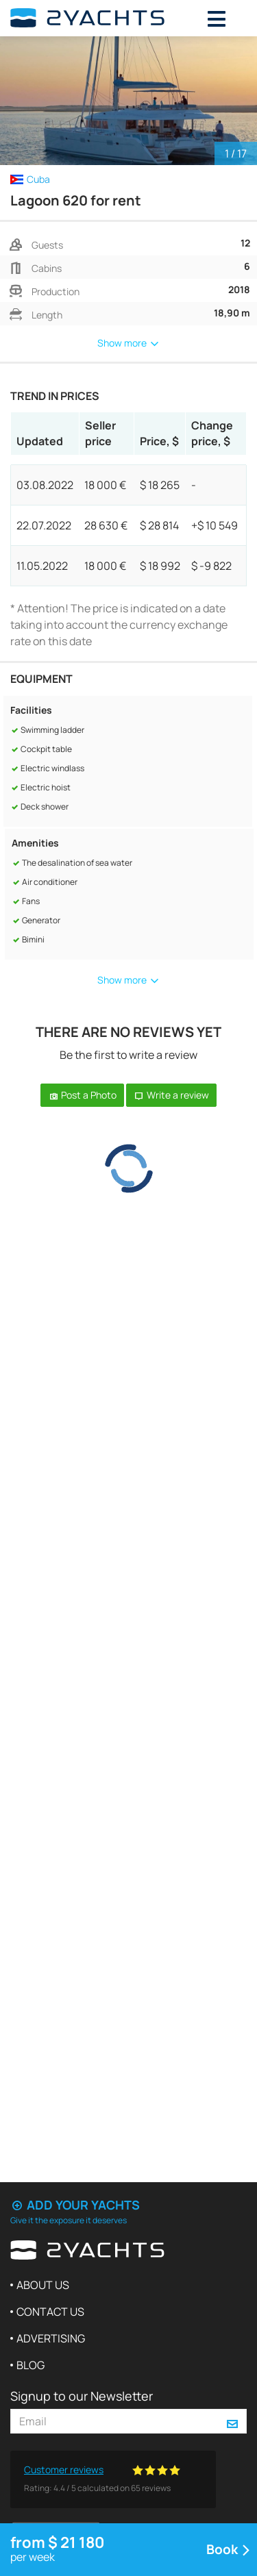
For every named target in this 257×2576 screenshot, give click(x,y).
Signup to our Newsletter (81, 2396)
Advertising (50, 2338)
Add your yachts (75, 2205)
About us (42, 2284)
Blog (30, 2365)
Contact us (50, 2311)
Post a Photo (82, 1094)
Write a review (171, 1094)
